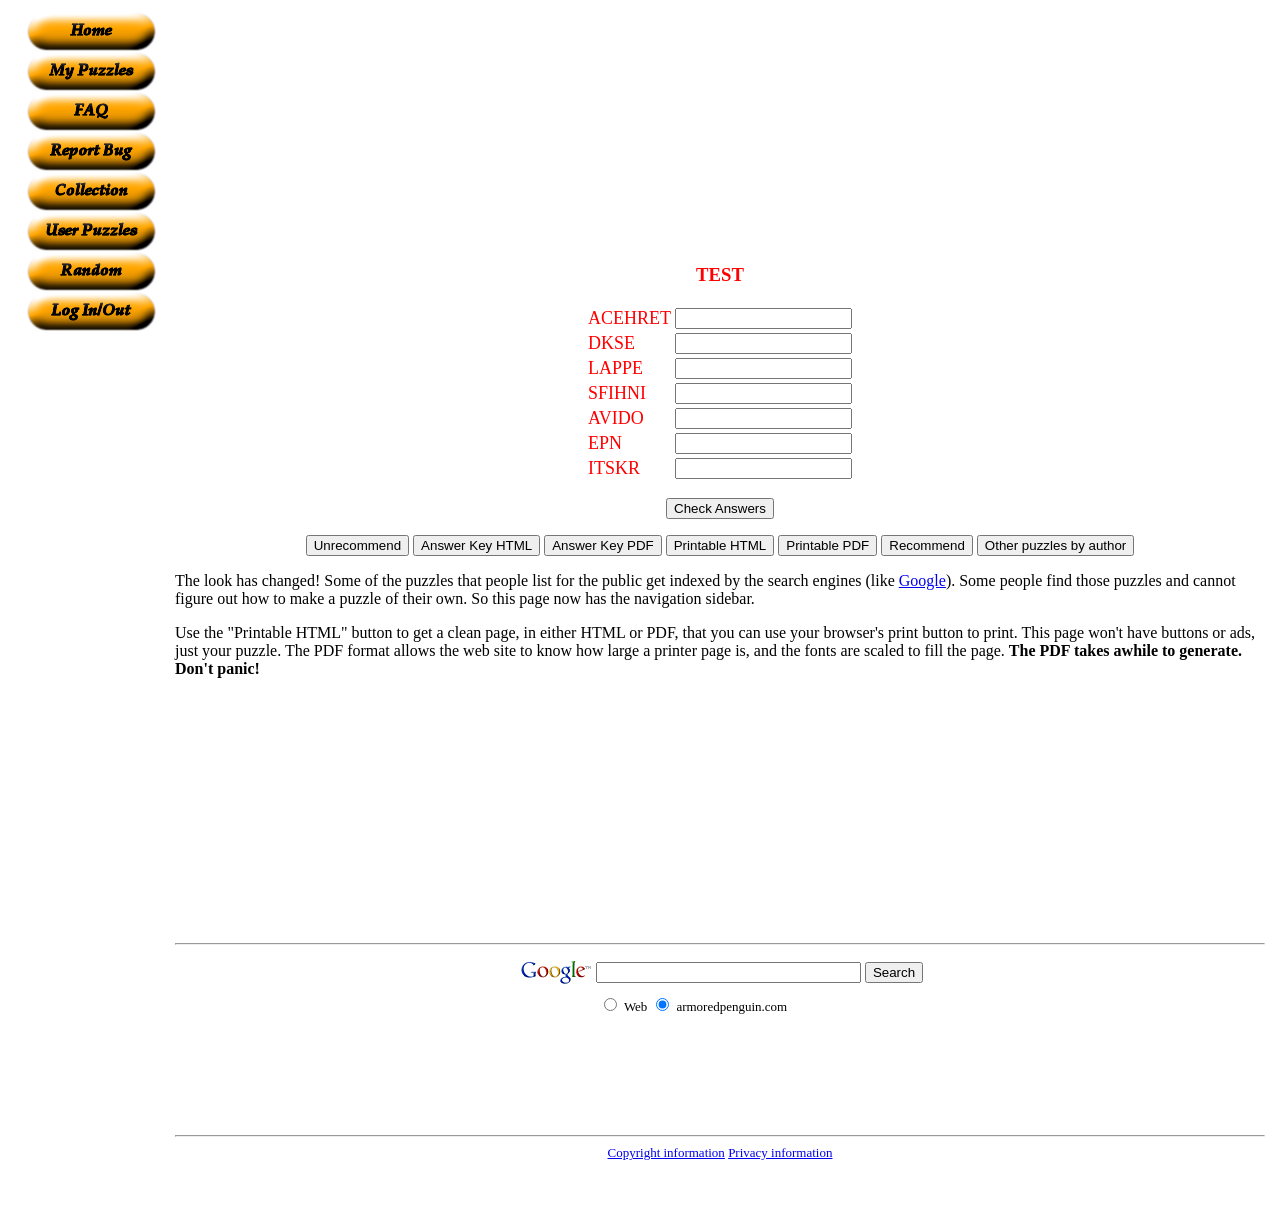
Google (922, 580)
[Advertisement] (91, 631)
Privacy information (780, 1152)
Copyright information (666, 1152)
